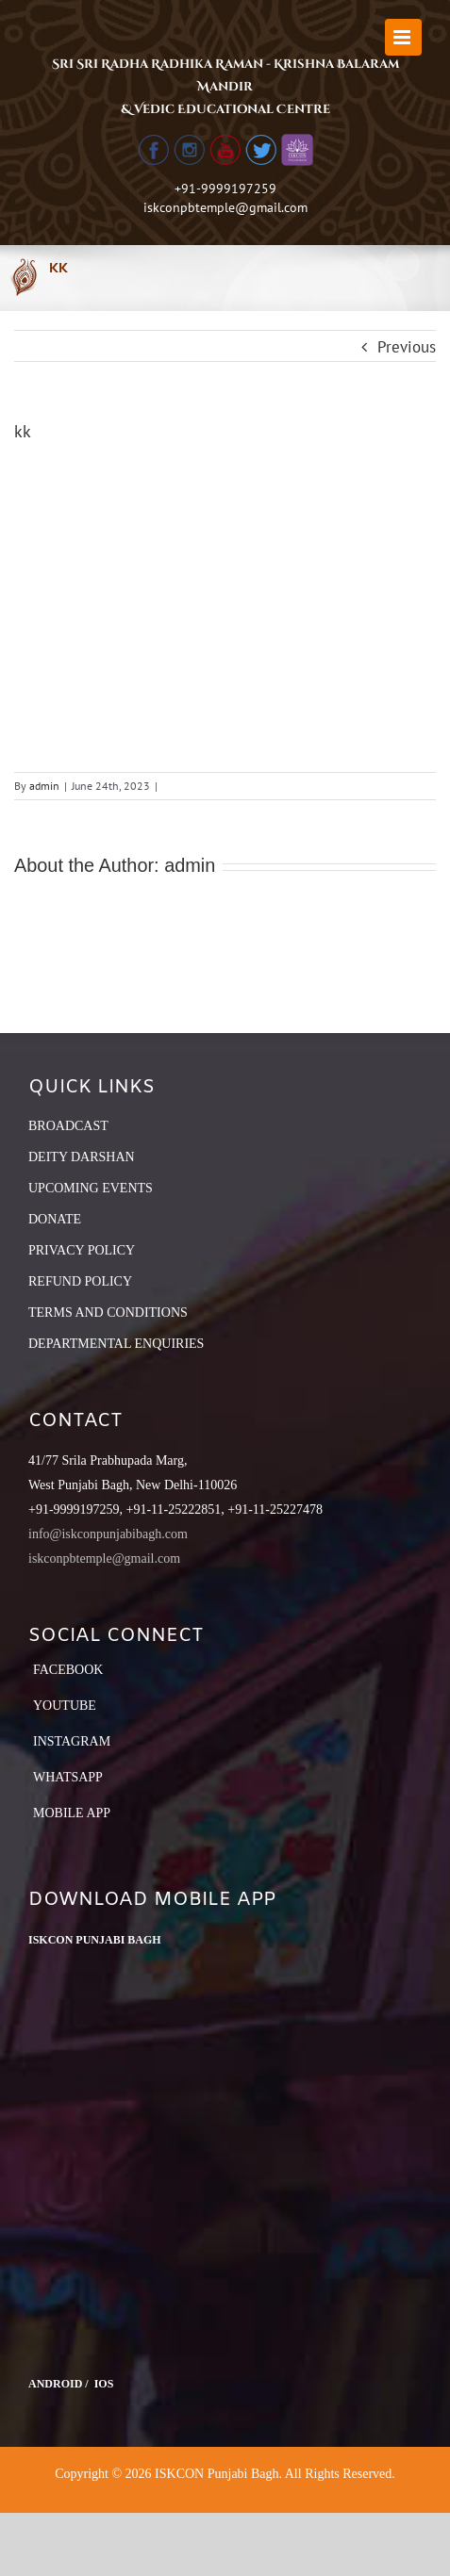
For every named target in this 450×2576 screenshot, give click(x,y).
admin (44, 786)
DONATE (54, 1219)
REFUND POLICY (80, 1281)
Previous (406, 346)
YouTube (64, 1705)
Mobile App (71, 1813)
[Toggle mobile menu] (403, 37)
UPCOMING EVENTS (90, 1188)
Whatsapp (68, 1777)
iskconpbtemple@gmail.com (225, 207)
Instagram (71, 1741)
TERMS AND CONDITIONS (108, 1312)
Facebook (68, 1670)
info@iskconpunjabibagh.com (108, 1534)
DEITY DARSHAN (81, 1157)
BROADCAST (68, 1126)
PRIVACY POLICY (81, 1250)
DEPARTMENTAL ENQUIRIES (116, 1344)
